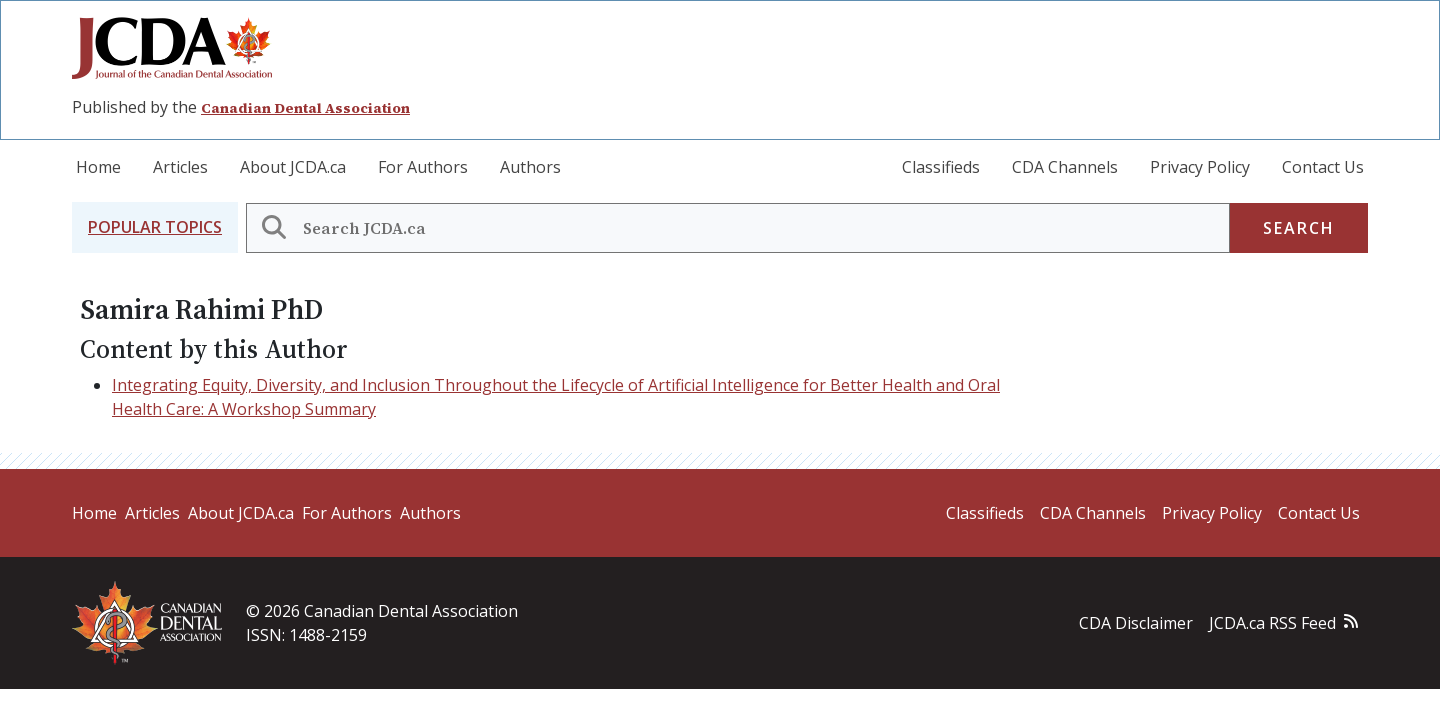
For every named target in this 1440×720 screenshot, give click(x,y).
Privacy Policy (1200, 167)
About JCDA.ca (293, 167)
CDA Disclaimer (1136, 623)
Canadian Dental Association (305, 108)
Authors (530, 167)
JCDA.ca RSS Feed (1272, 623)
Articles (180, 167)
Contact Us (1323, 167)
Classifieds (941, 167)
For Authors (423, 167)
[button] (155, 227)
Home (98, 167)
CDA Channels (1065, 167)
